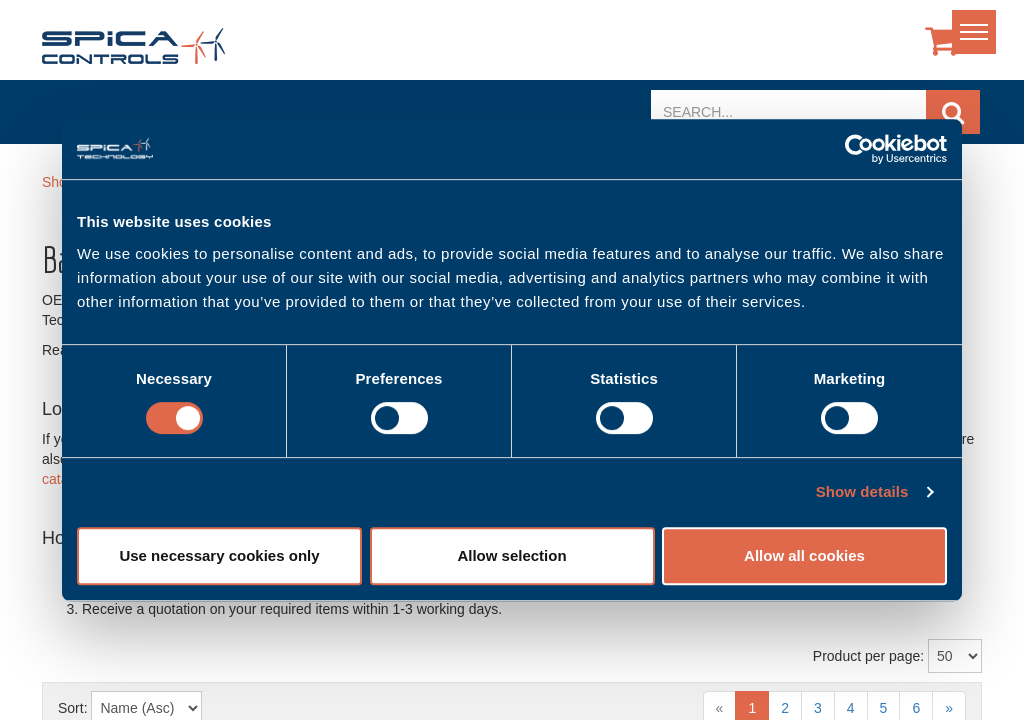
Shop (58, 182)
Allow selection (511, 555)
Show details (862, 491)
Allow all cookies (804, 555)
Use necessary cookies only (219, 555)
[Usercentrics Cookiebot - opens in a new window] (859, 149)
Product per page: (868, 656)
